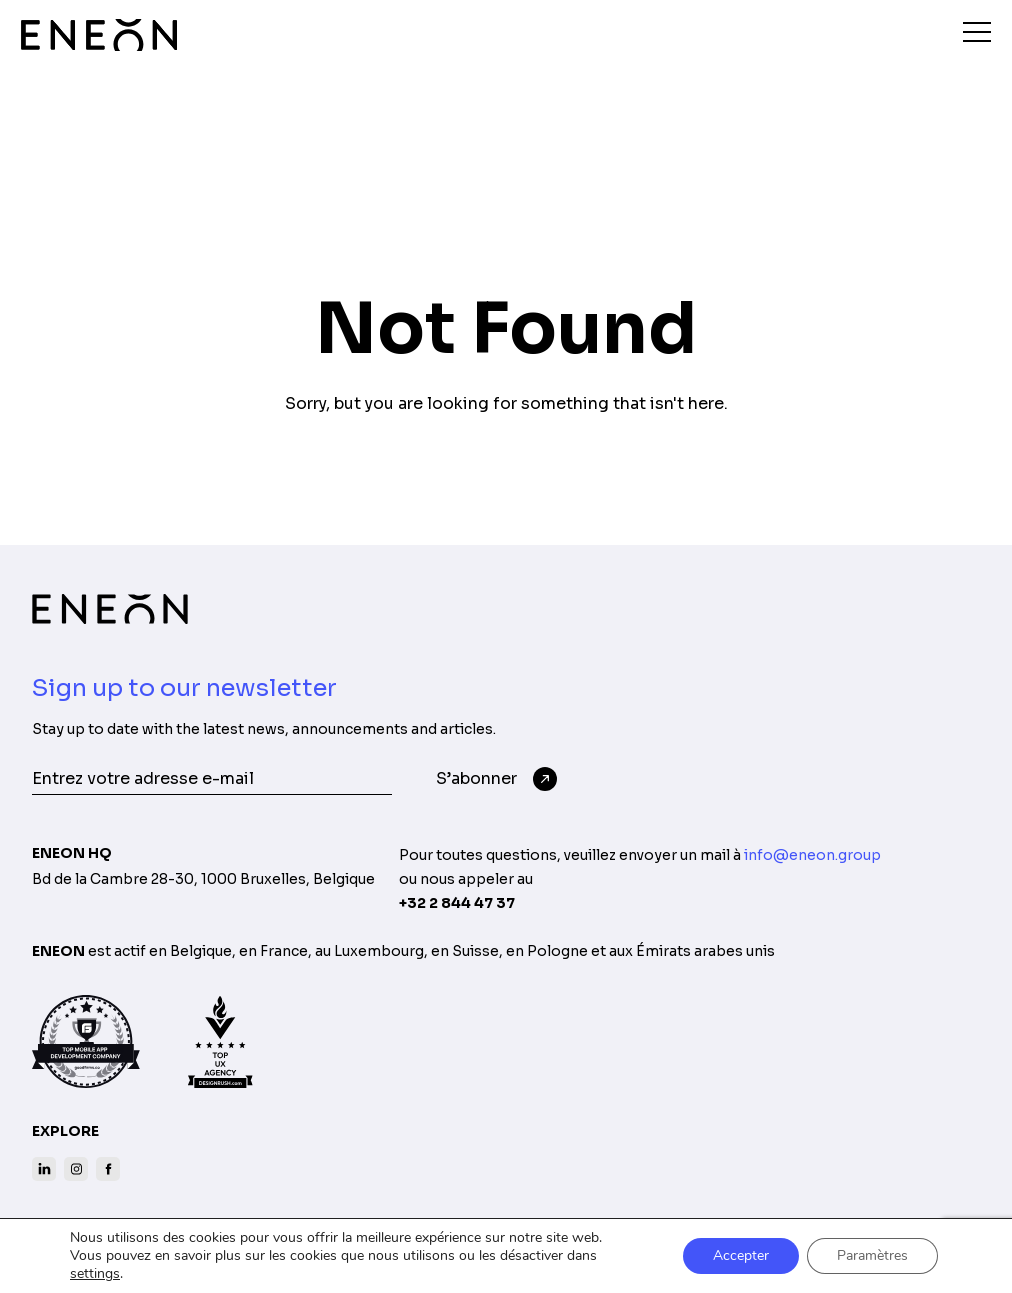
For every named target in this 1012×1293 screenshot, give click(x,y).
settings (95, 1274)
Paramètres (872, 1255)
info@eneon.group (812, 855)
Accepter (741, 1255)
